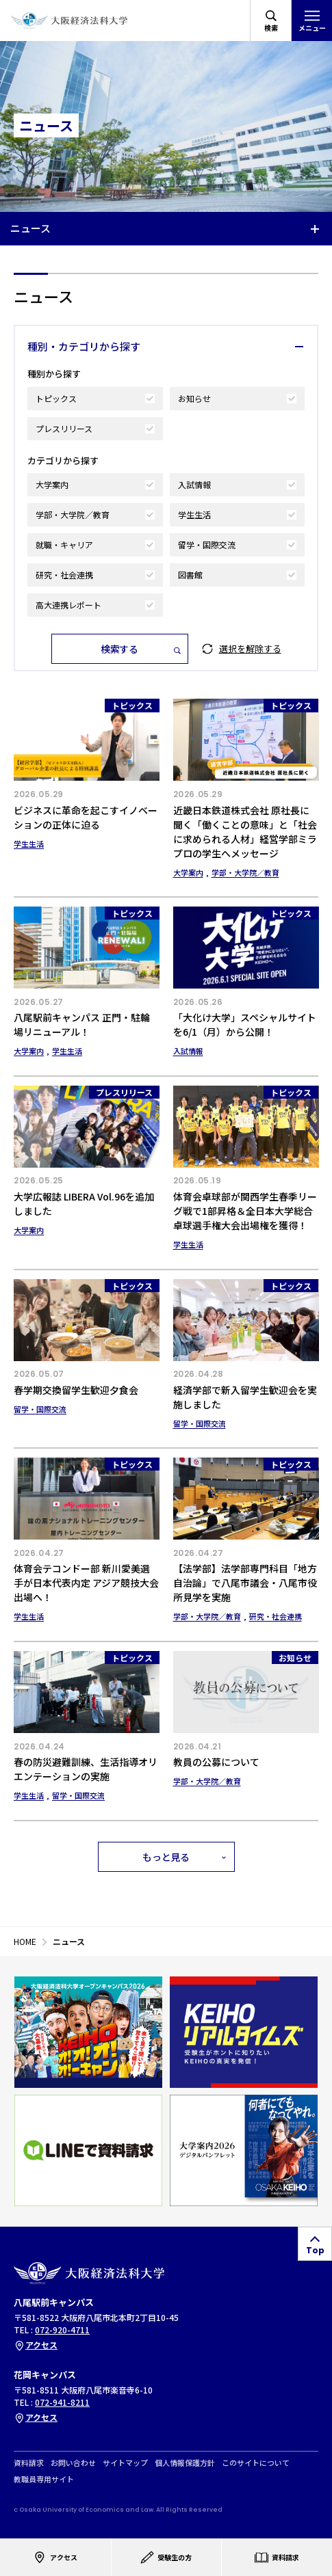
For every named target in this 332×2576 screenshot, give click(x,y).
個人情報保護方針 (185, 2463)
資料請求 (29, 2463)
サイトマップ (125, 2463)
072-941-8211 (62, 2402)
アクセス (36, 2344)
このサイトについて (256, 2463)
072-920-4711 (62, 2329)
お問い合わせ (73, 2463)
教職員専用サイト (44, 2479)
